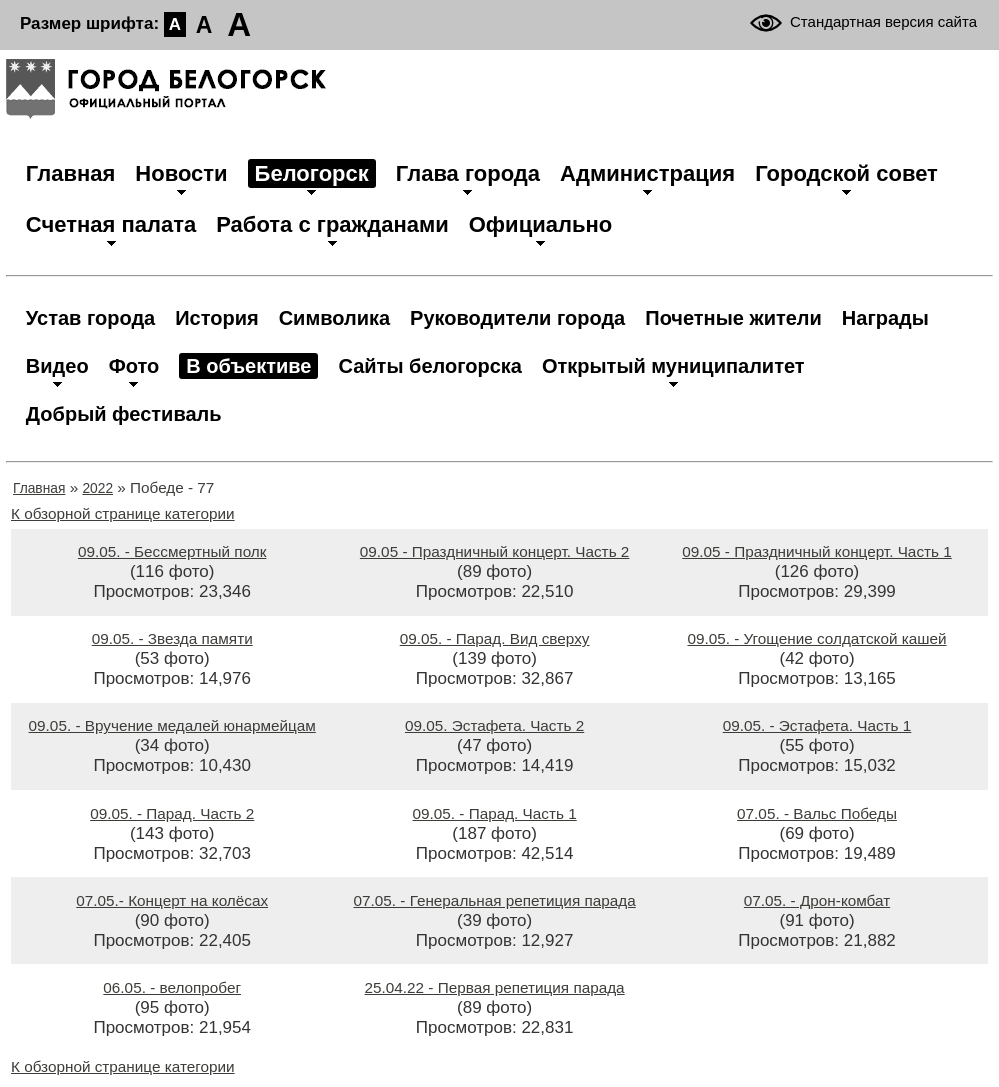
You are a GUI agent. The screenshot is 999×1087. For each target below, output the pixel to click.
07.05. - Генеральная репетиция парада (495, 900)
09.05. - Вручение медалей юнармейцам (172, 725)
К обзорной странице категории (123, 513)
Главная (39, 488)
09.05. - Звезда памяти (172, 638)
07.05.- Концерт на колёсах (172, 900)
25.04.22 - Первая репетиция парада (495, 987)
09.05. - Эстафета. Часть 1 (817, 725)
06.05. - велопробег (172, 987)
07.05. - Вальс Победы (817, 813)
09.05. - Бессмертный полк (172, 551)
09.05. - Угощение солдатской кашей (816, 638)
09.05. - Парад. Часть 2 (172, 813)
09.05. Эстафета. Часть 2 (494, 725)
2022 (97, 488)
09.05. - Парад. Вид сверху (495, 638)
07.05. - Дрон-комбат (817, 900)
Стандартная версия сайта (883, 21)
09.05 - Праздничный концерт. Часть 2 (495, 551)
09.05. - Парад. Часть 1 (495, 813)
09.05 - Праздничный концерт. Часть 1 (817, 551)
